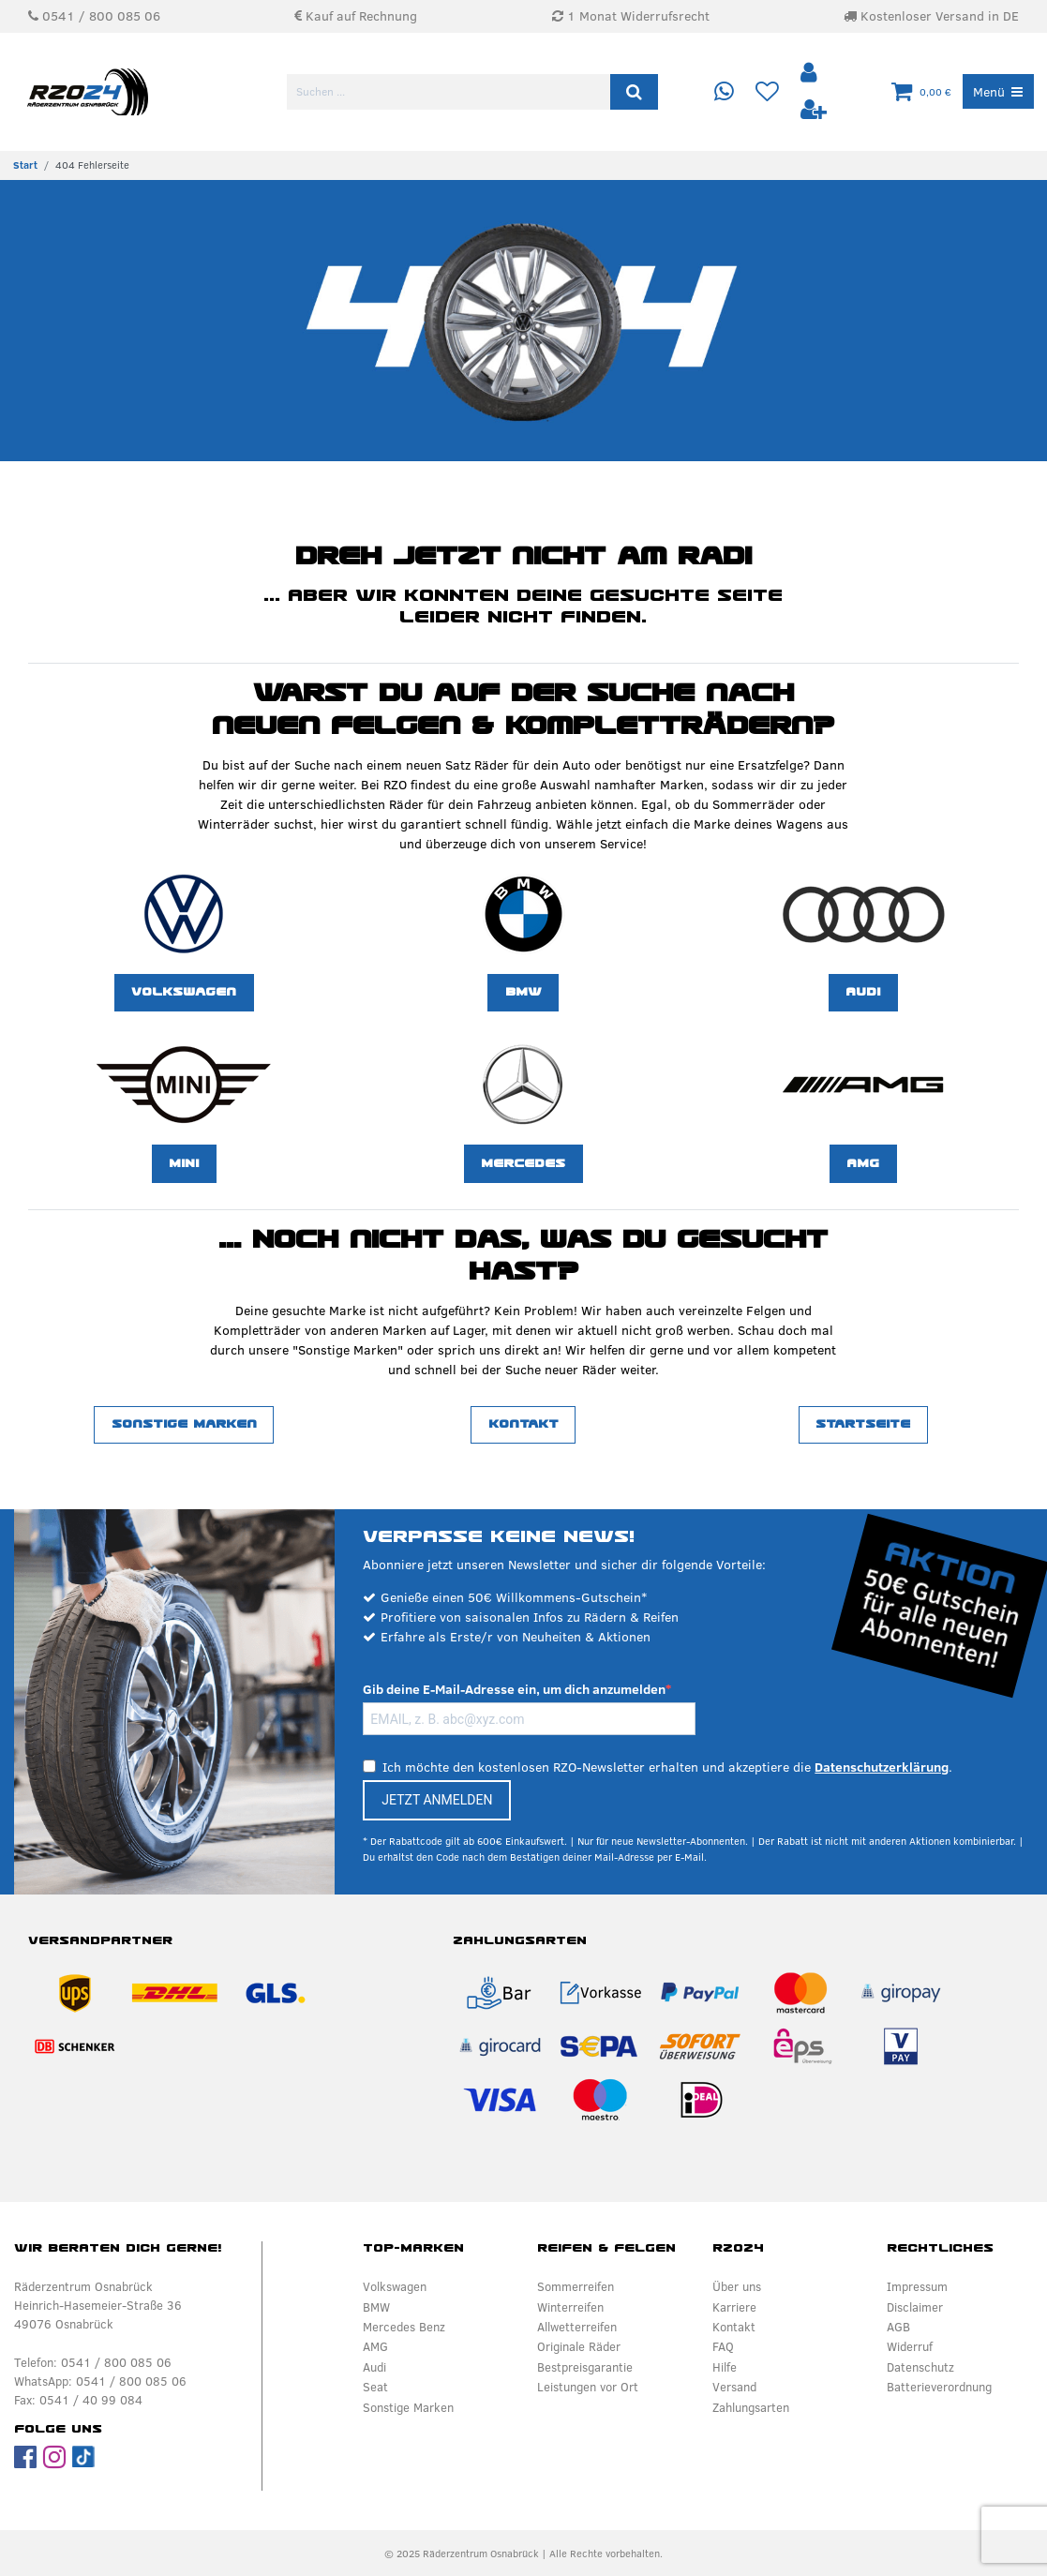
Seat (375, 2386)
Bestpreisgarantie (585, 2367)
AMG (862, 1163)
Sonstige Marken (184, 1423)
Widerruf (910, 2346)
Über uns (736, 2286)
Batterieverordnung (939, 2386)
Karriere (734, 2307)
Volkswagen (183, 991)
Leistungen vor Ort (587, 2386)
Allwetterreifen (577, 2326)
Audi (862, 991)
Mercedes (523, 1163)
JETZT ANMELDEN (436, 1799)
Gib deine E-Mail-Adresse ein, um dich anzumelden (514, 1689)
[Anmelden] (809, 73)
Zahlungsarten (750, 2407)
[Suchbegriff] (450, 92)
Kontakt (523, 1423)
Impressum (917, 2286)
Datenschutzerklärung (882, 1767)
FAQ (723, 2346)
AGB (898, 2326)
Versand (734, 2386)
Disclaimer (915, 2307)
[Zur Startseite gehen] (25, 164)
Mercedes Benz (404, 2326)
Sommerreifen (575, 2286)
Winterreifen (570, 2307)
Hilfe (724, 2367)
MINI (184, 1163)
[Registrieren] (812, 110)
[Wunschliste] (766, 92)
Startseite (862, 1423)
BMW (523, 991)
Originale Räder (579, 2346)
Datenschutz (920, 2367)
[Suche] (634, 92)
